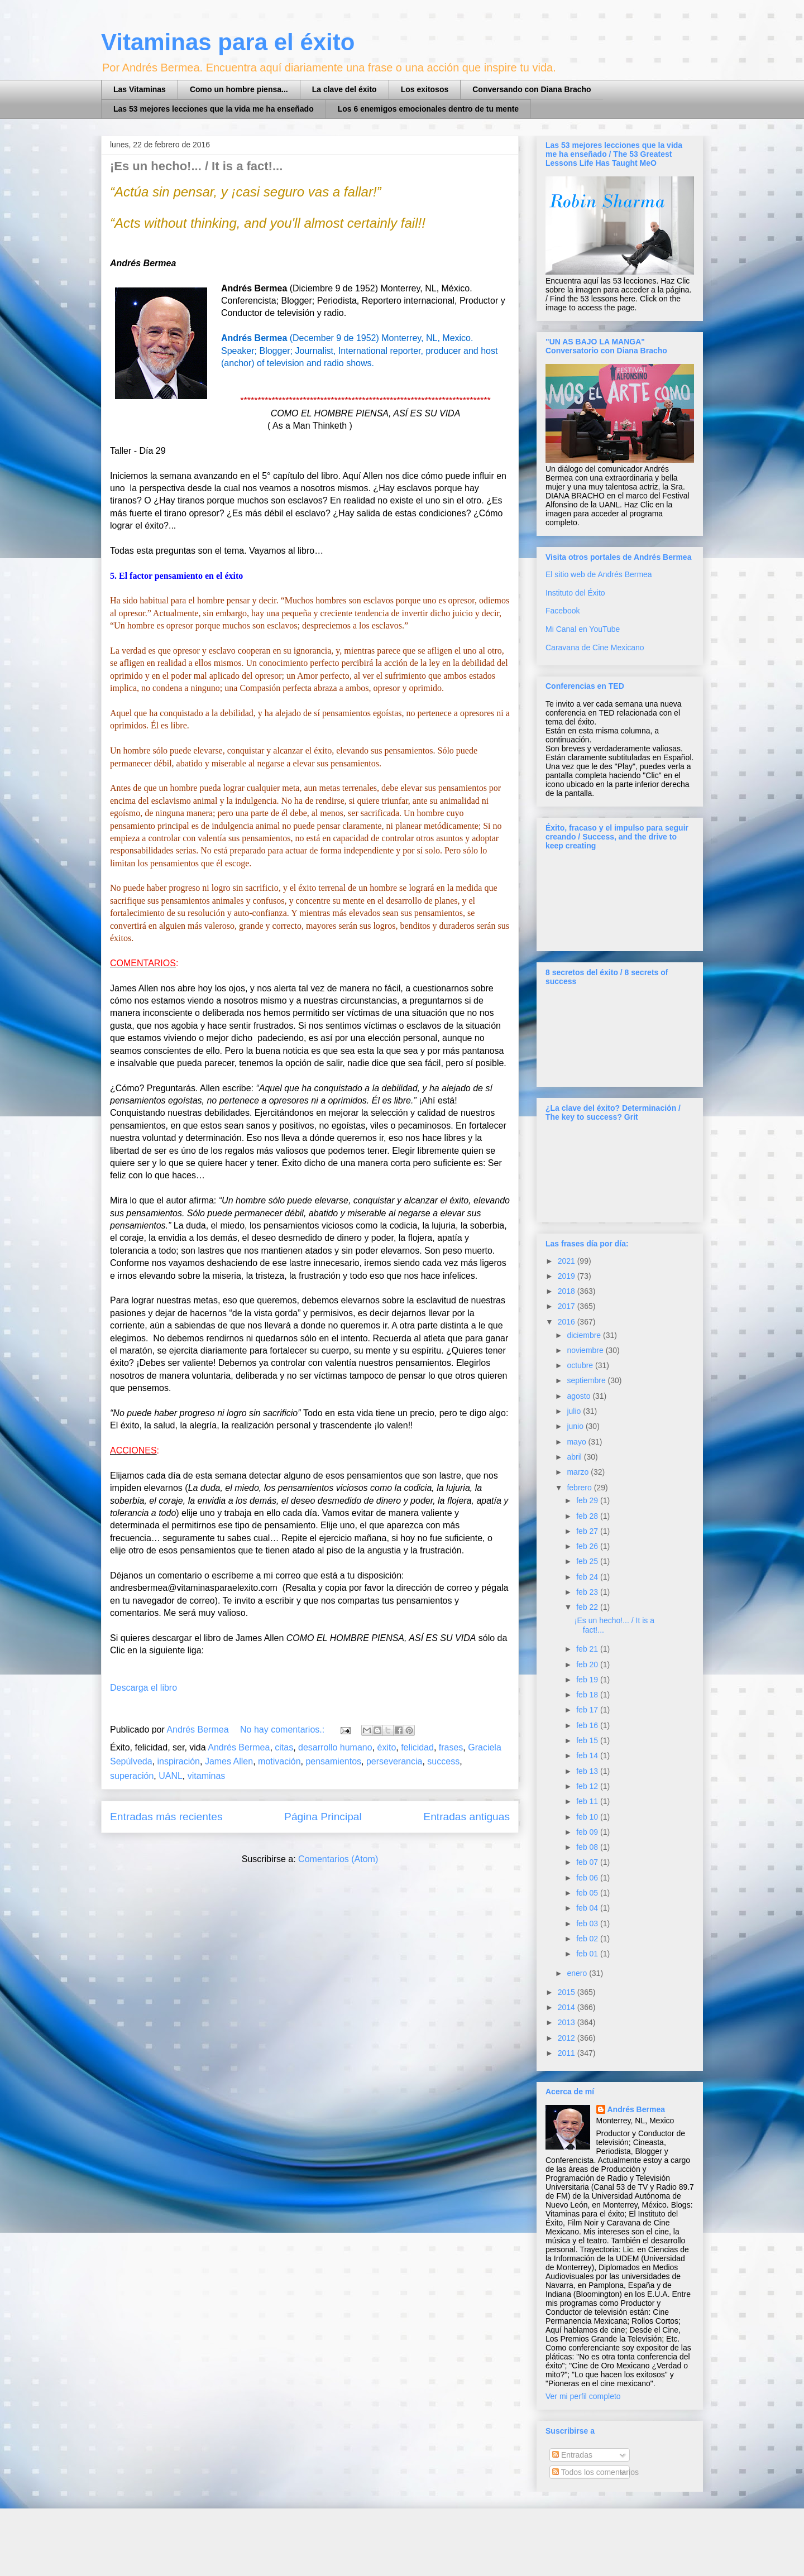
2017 (567, 1306)
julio (575, 1411)
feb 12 (588, 1786)
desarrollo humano (335, 1747)
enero (578, 1973)
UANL (171, 1776)
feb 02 (588, 1938)
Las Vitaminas (139, 89)
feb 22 (588, 1607)
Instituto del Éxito (575, 592)
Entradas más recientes (166, 1816)
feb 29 (588, 1500)
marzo (579, 1471)
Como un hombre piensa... (239, 89)
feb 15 (588, 1740)
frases (451, 1747)
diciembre (585, 1335)
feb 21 (588, 1648)
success (443, 1761)
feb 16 (588, 1725)
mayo (577, 1441)
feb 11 (588, 1801)
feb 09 (588, 1831)
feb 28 (588, 1516)
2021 (567, 1260)
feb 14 (588, 1755)
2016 (567, 1321)
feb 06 (588, 1877)
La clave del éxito (344, 89)
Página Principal (323, 1816)
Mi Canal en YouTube (582, 629)
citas (284, 1747)
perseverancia (394, 1761)
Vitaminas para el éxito (228, 42)
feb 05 (588, 1892)
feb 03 (588, 1923)
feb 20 (588, 1664)
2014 (567, 2007)
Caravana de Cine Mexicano (594, 647)
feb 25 (588, 1561)
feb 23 (588, 1591)
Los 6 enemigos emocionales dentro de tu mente (428, 108)
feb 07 (588, 1862)
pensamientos (333, 1761)
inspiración (178, 1761)
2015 (567, 1992)
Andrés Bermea (239, 1747)
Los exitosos (425, 89)
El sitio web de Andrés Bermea (598, 574)
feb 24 (588, 1576)
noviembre (586, 1350)
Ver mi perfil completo (583, 2396)
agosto (579, 1396)
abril (575, 1456)
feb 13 (588, 1771)
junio (576, 1426)
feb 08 (588, 1847)
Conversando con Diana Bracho (531, 89)
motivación (279, 1761)
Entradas (572, 2454)
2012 (567, 2037)
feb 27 (588, 1531)
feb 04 (588, 1907)
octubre (581, 1365)
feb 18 (588, 1694)
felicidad (417, 1747)
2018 (567, 1291)
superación (132, 1776)
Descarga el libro (143, 1687)
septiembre (587, 1380)
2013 (567, 2022)
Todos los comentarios (595, 2472)
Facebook (562, 610)
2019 (567, 1276)
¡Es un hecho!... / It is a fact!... (196, 166)
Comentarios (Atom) (338, 1859)
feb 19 (588, 1679)
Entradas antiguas (466, 1816)
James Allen (229, 1761)
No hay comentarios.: (283, 1729)
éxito (386, 1747)
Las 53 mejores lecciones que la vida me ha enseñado (213, 108)
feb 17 (588, 1709)
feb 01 (588, 1953)
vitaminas (207, 1776)
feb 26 (588, 1546)
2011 (567, 2053)
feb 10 (588, 1816)
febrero (580, 1487)
